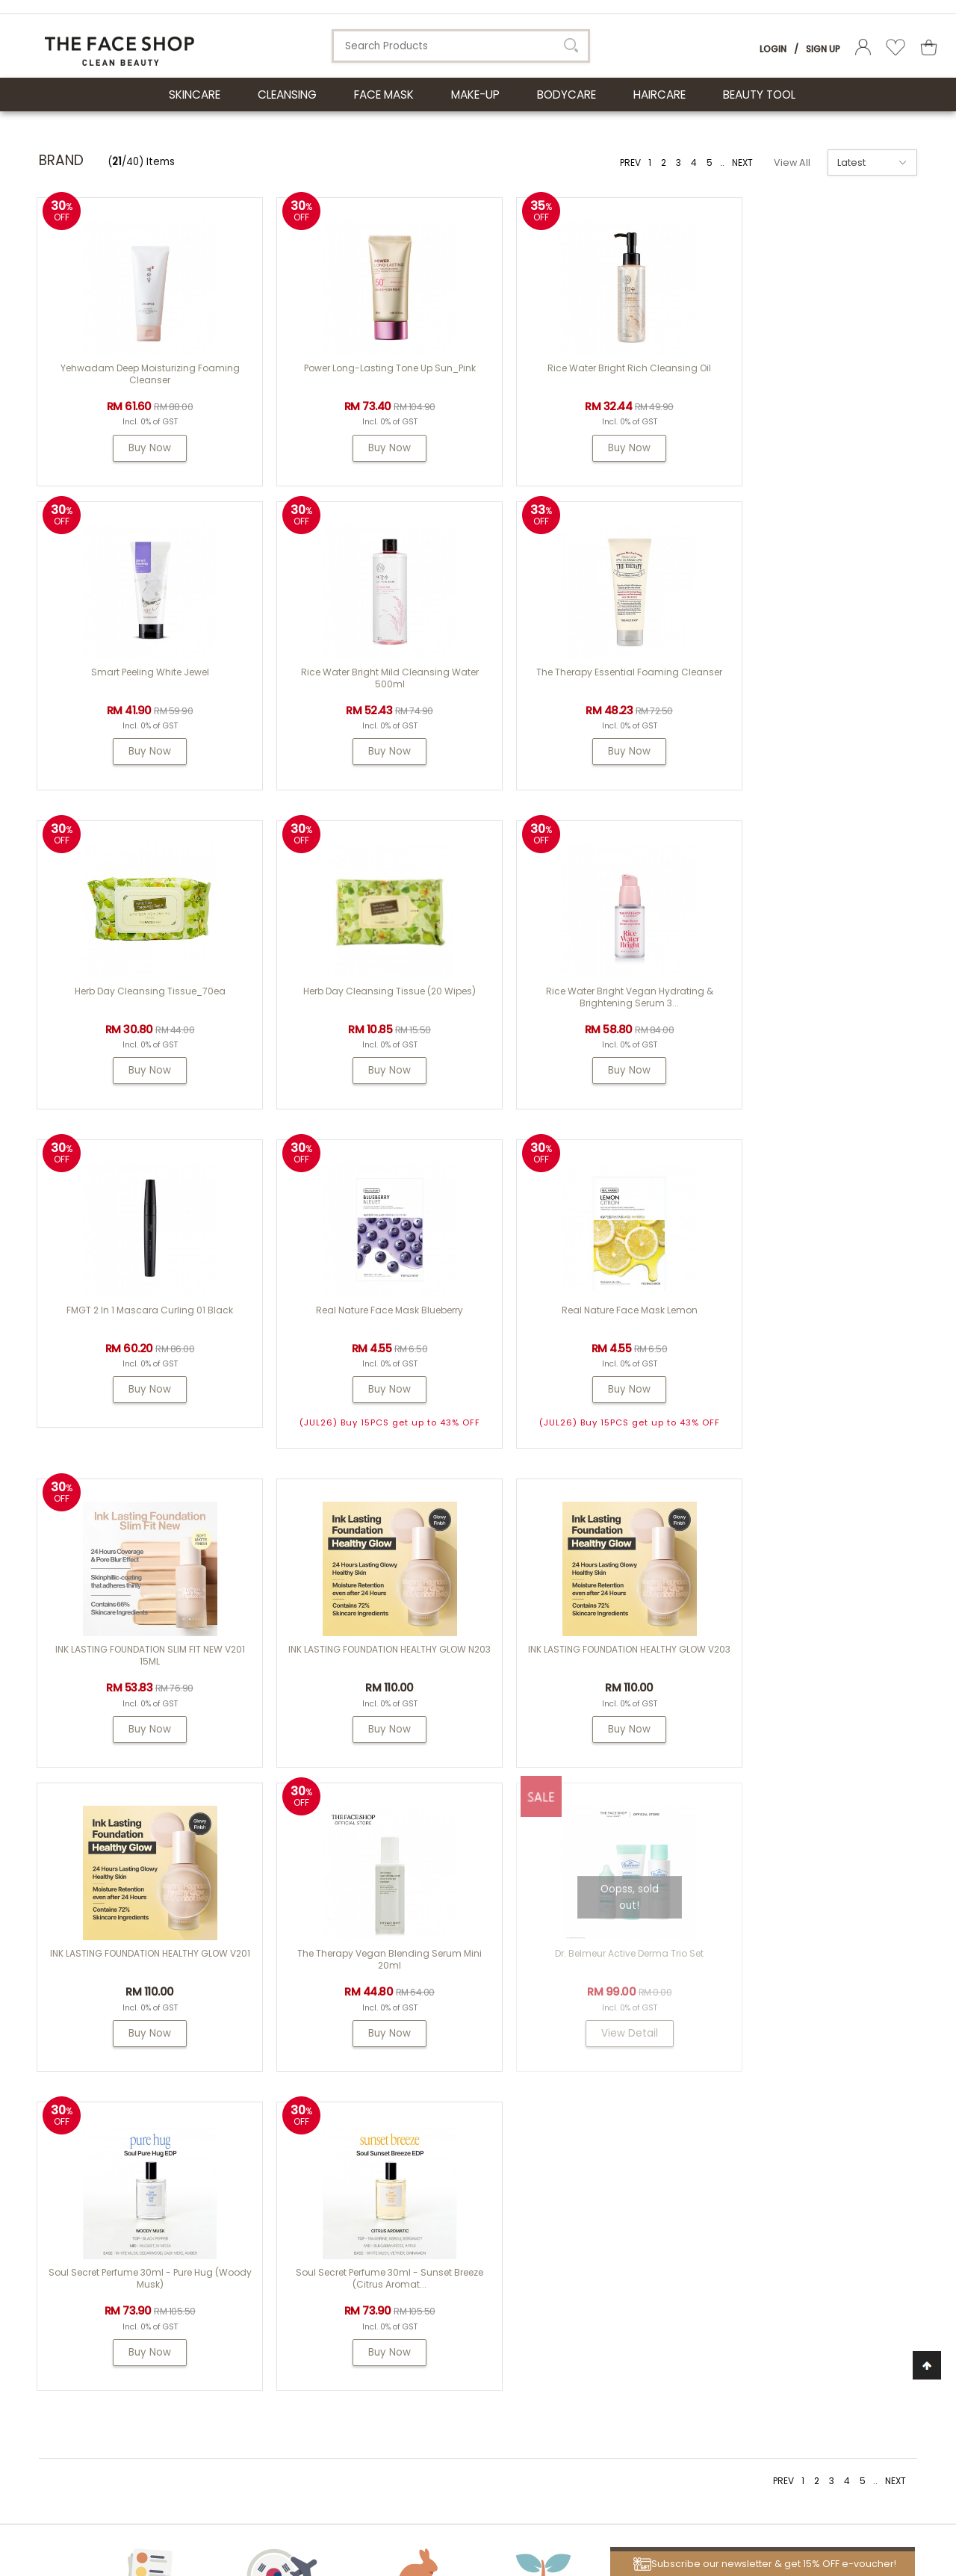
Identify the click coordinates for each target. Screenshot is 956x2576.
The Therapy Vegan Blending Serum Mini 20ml (141, 1670)
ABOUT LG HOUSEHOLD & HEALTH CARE (168, 2107)
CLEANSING (287, 94)
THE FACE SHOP (473, 2131)
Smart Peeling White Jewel (804, 368)
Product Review (608, 2244)
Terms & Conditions (619, 2282)
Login (773, 49)
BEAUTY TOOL (759, 94)
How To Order (603, 2150)
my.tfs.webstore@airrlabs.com (811, 2149)
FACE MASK (384, 94)
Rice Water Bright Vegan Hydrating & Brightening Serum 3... (140, 1012)
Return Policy (602, 2207)
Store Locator (603, 2264)
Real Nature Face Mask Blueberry (583, 1006)
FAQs (583, 2170)
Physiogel (461, 2150)
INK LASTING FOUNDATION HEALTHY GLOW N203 (361, 1352)
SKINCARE (194, 94)
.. (722, 162)
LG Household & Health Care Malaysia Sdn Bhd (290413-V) (254, 2497)
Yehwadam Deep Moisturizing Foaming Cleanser (140, 374)
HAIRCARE (659, 94)
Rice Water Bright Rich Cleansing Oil (583, 368)
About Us (468, 2107)
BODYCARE (566, 94)
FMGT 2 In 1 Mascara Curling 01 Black (362, 1006)
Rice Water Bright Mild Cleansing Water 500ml (140, 693)
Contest (590, 2131)
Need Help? (771, 2107)
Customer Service (631, 2107)
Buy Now (141, 448)
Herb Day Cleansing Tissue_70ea (582, 687)
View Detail (361, 1744)
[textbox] (461, 46)
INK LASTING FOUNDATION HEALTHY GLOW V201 (804, 1352)
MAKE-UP (475, 94)
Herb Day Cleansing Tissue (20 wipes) (804, 687)
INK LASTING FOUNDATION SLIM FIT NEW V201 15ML (140, 1352)
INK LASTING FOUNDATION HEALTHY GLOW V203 (582, 1352)
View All (792, 162)
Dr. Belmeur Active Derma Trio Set (362, 1664)
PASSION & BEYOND (482, 2170)
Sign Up (823, 49)
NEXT (742, 162)
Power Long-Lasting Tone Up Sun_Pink (361, 368)
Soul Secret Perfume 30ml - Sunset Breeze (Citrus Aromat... (804, 1670)
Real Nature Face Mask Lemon (804, 1006)
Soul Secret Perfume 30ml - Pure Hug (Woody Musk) (582, 1670)
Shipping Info (604, 2188)
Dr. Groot (459, 2188)
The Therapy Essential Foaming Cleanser (362, 687)
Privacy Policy (604, 2301)
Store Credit (600, 2226)
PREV (630, 162)
